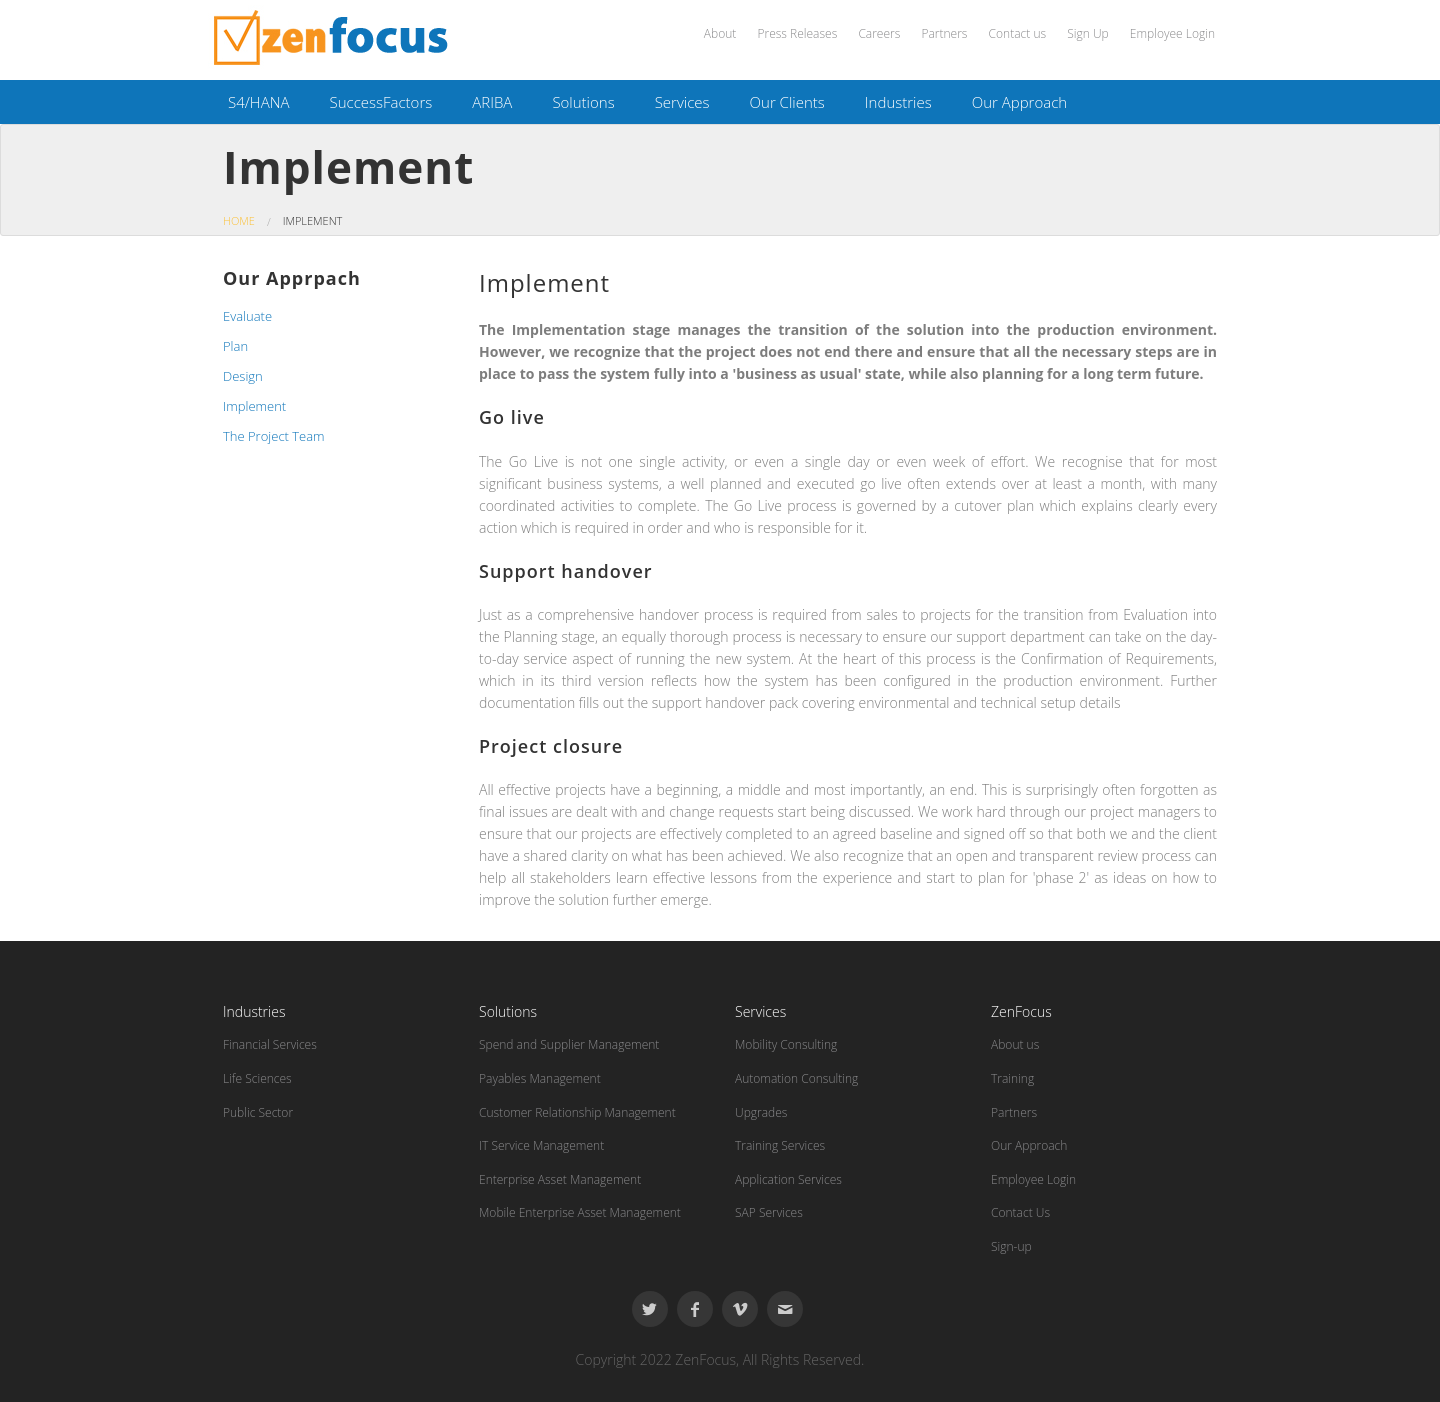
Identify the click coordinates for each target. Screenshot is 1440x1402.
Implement (254, 406)
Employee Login (1172, 33)
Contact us (1017, 33)
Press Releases (797, 33)
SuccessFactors (380, 102)
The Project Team (274, 436)
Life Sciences (257, 1078)
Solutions (583, 102)
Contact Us (1020, 1212)
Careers (879, 33)
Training (1012, 1078)
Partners (944, 33)
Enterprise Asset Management (560, 1179)
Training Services (780, 1145)
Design (243, 376)
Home (239, 220)
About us (1015, 1044)
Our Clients (787, 102)
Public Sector (258, 1112)
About (720, 33)
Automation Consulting (796, 1078)
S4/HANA (258, 102)
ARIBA (492, 102)
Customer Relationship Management (577, 1112)
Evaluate (247, 316)
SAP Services (769, 1212)
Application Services (788, 1179)
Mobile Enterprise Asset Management (580, 1212)
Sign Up (1087, 33)
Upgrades (761, 1112)
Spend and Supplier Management (569, 1044)
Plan (235, 346)
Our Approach (1019, 102)
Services (682, 102)
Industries (898, 102)
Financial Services (270, 1044)
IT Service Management (541, 1145)
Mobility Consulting (786, 1044)
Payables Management (540, 1078)
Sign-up (1011, 1246)
